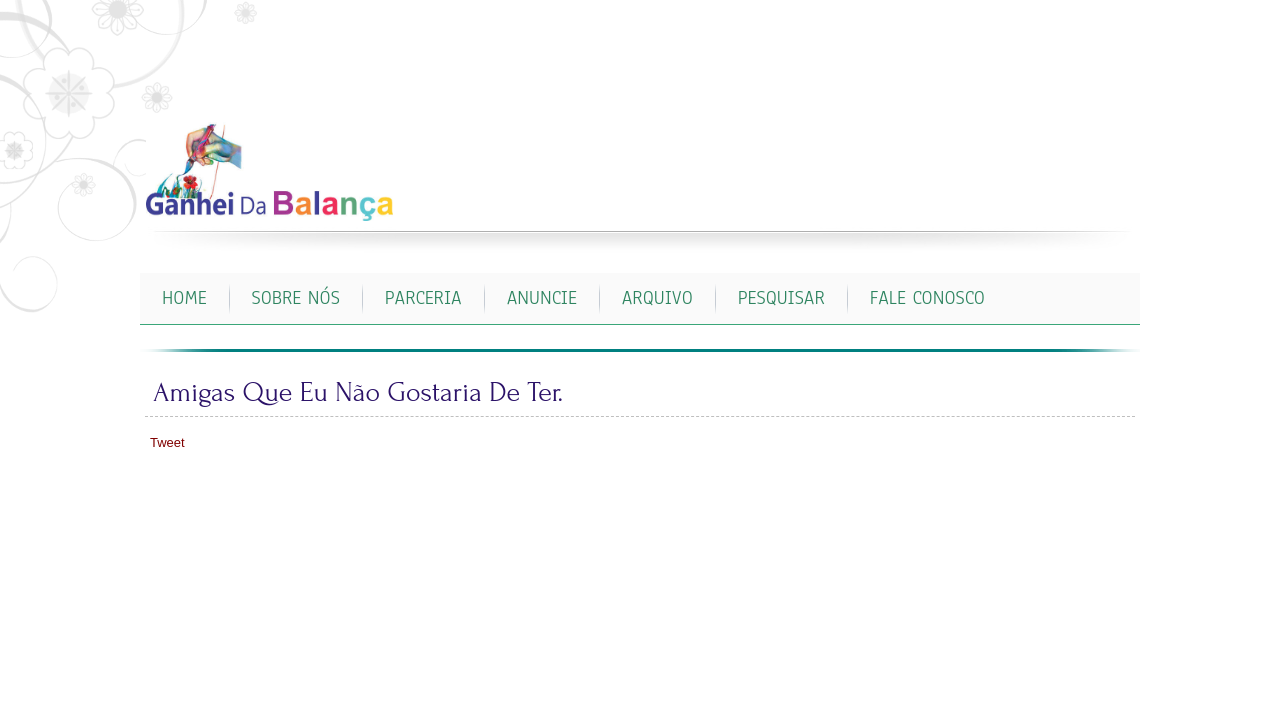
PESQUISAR (781, 298)
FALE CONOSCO (927, 298)
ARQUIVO (657, 298)
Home (184, 298)
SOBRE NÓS (296, 298)
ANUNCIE (542, 298)
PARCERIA (423, 298)
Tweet (167, 442)
